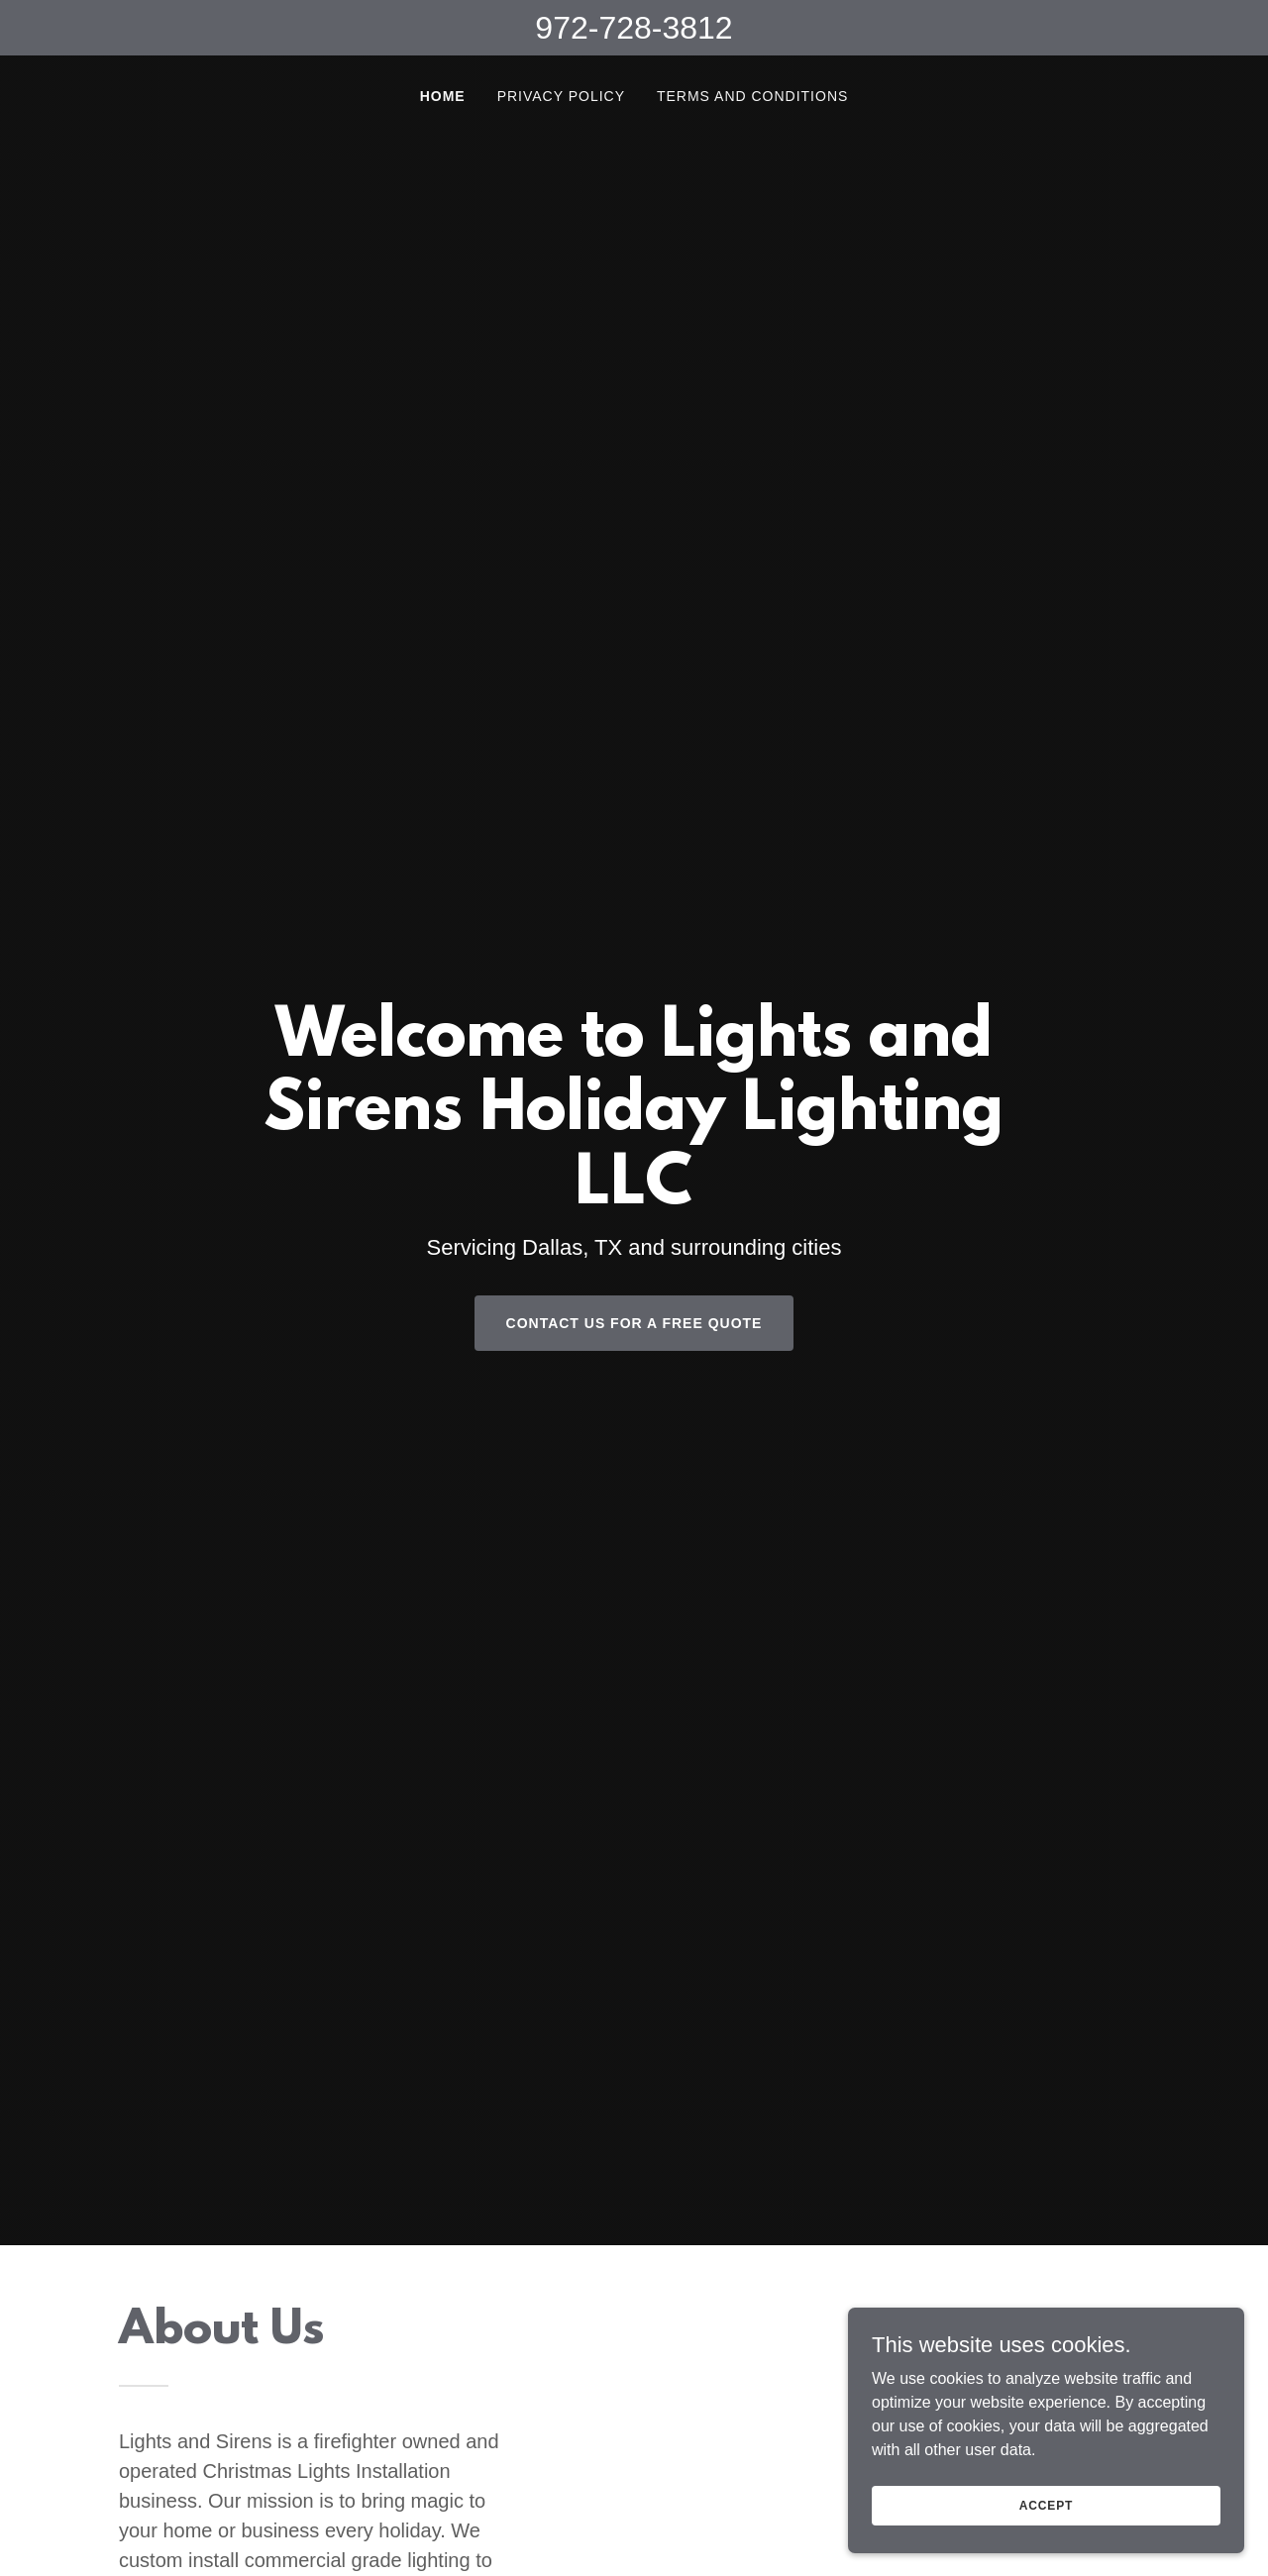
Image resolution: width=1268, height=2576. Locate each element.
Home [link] (443, 96)
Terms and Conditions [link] (752, 96)
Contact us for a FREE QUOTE (634, 1323)
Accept (1046, 2505)
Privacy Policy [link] (561, 96)
